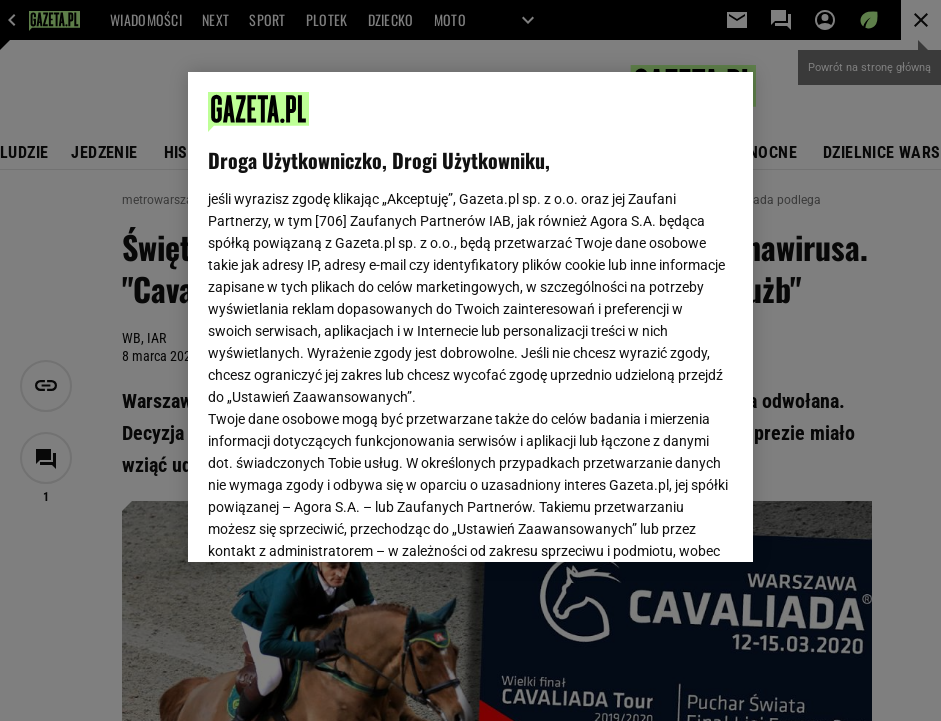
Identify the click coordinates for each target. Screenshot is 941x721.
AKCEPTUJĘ (665, 523)
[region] (470, 317)
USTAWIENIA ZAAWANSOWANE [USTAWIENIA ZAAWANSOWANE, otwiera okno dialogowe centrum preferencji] (339, 522)
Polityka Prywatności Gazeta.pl (467, 297)
